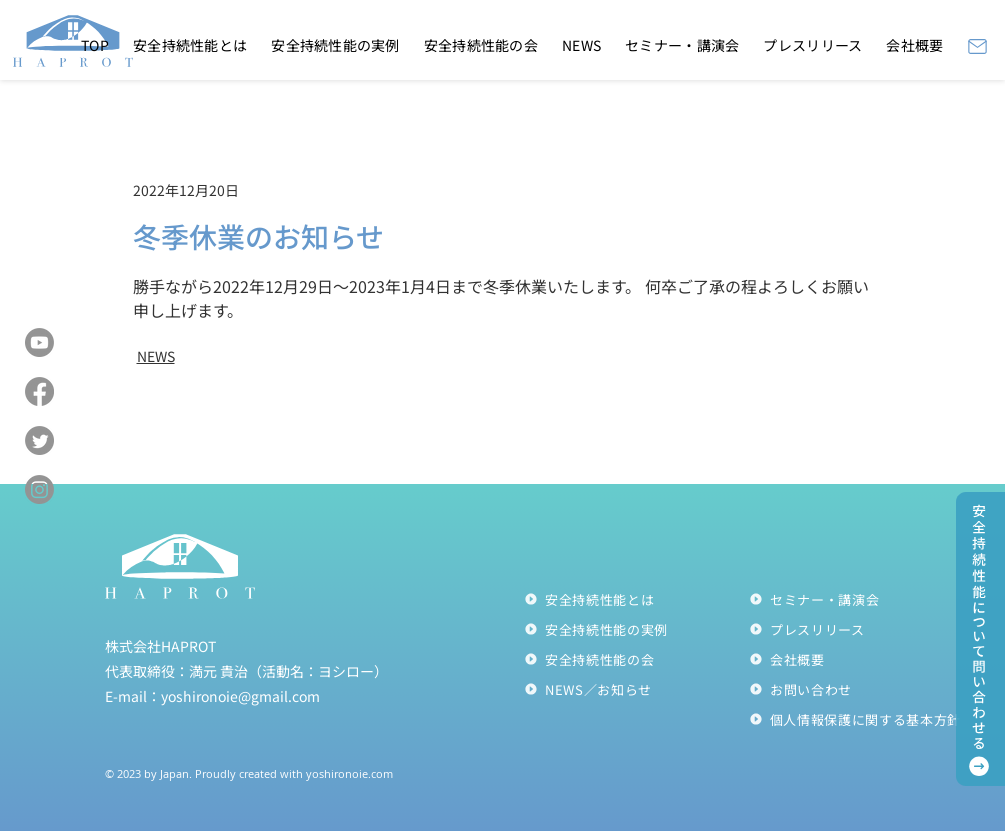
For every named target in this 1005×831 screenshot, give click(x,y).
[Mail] (978, 46)
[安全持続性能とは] (636, 599)
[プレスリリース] (861, 629)
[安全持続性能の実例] (636, 629)
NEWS (156, 356)
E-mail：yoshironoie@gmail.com (212, 696)
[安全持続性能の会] (636, 659)
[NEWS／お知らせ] (636, 689)
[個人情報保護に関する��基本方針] (861, 719)
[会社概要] (861, 659)
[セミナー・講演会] (861, 599)
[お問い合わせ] (861, 689)
